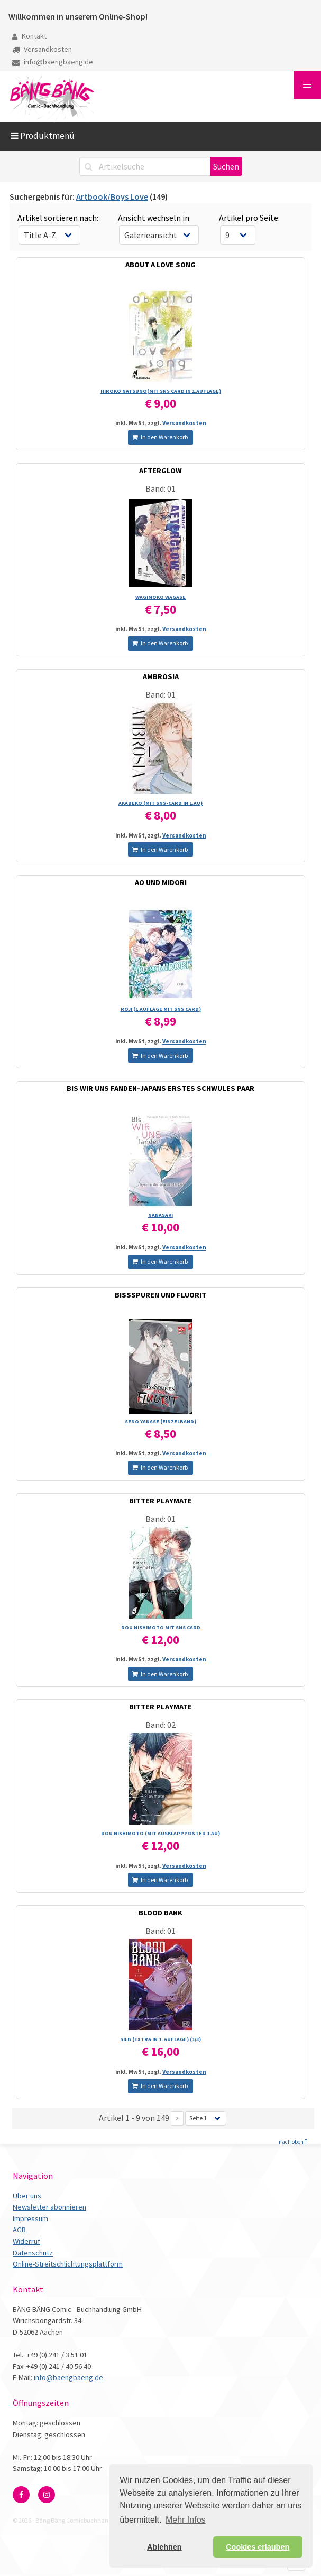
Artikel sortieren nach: (57, 217)
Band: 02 (160, 1724)
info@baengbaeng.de (52, 62)
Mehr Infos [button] (186, 2519)
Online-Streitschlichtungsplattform (68, 2264)
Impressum (30, 2218)
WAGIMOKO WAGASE (160, 597)
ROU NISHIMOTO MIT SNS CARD (160, 1627)
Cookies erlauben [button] (257, 2547)
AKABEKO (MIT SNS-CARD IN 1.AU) (160, 803)
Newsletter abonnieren (49, 2207)
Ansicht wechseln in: (154, 217)
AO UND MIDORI (161, 882)
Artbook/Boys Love (112, 196)
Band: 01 (160, 488)
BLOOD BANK (160, 1912)
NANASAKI (160, 1214)
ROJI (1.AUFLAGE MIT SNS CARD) (161, 1008)
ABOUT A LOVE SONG (160, 264)
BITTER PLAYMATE (160, 1501)
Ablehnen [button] (164, 2547)
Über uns (27, 2196)
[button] (307, 85)
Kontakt (29, 36)
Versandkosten (42, 49)
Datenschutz (33, 2253)
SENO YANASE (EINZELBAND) (160, 1421)
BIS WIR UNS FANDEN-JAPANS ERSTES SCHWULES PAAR (160, 1088)
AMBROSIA (161, 676)
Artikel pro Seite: (249, 217)
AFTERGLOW (160, 470)
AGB (19, 2229)
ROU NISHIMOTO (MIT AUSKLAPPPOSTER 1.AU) (160, 1833)
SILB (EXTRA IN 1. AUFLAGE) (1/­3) (160, 2039)
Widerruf (26, 2241)
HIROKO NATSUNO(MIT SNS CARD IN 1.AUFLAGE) (160, 391)
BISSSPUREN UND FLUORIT (160, 1295)
